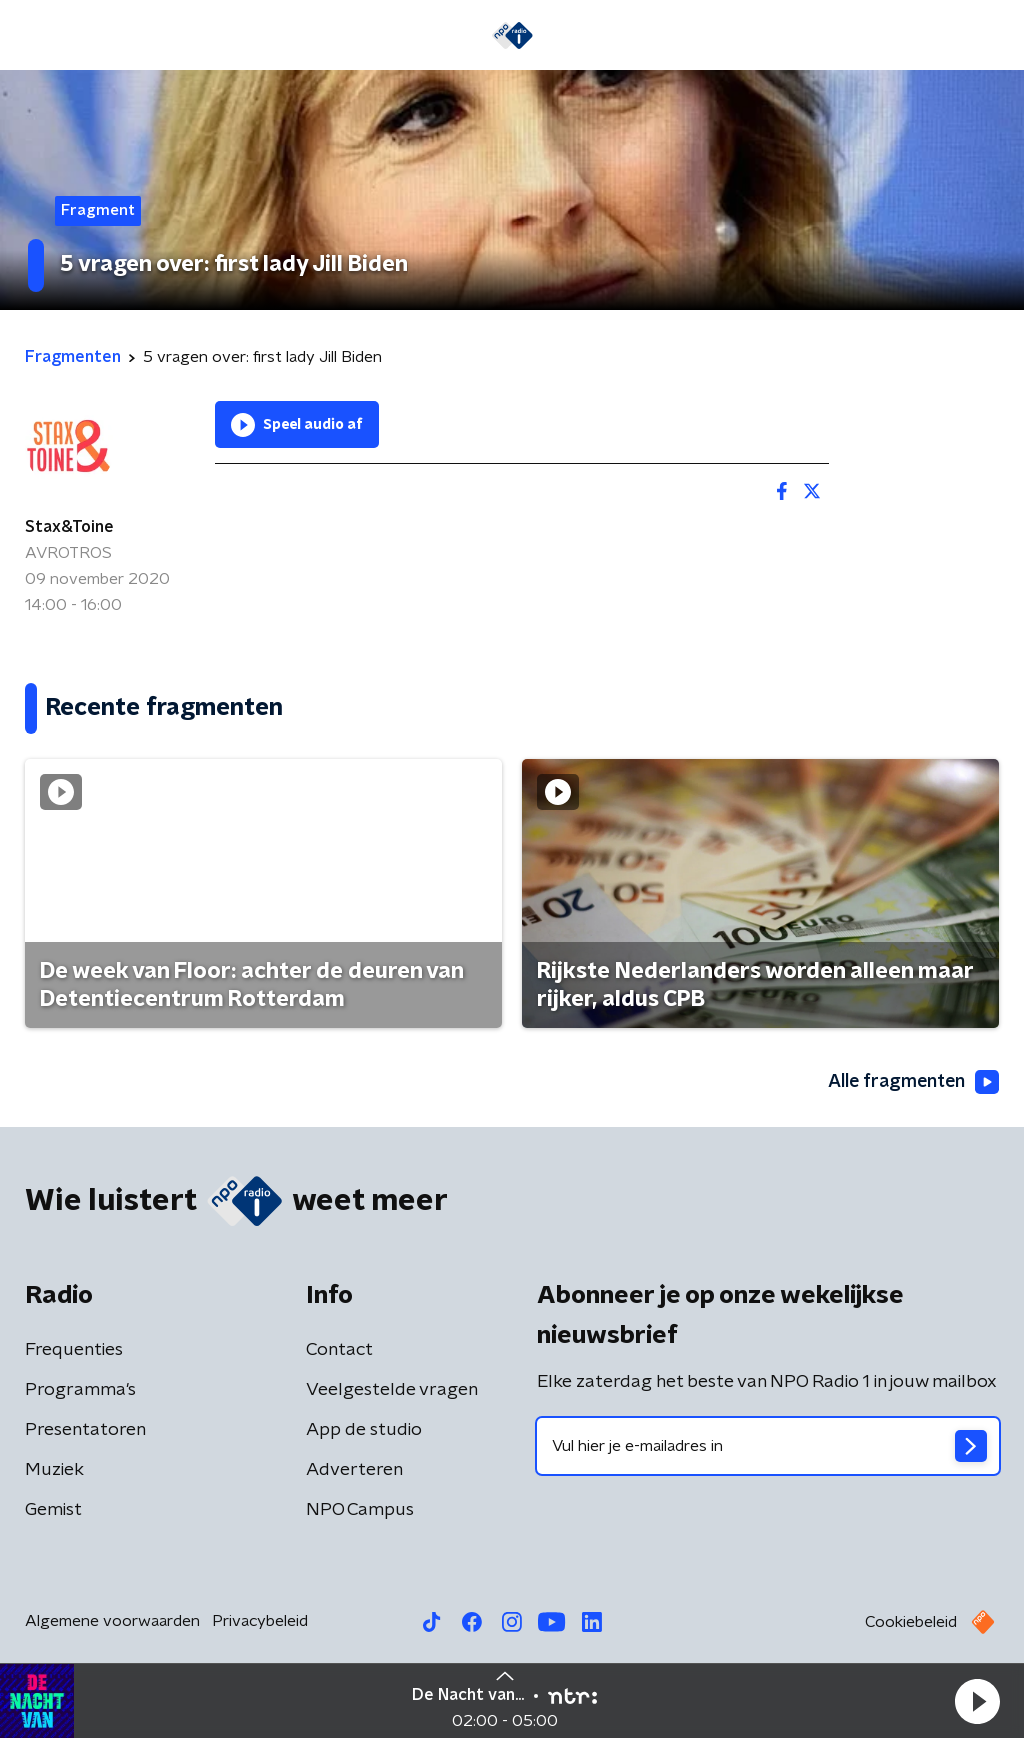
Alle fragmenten (912, 1082)
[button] (977, 1701)
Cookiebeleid (911, 1622)
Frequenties (74, 1350)
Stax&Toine (69, 527)
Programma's (80, 1390)
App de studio (364, 1430)
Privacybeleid (260, 1621)
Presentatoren (85, 1430)
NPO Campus (360, 1510)
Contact (339, 1350)
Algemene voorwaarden (112, 1621)
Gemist (53, 1510)
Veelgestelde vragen (392, 1390)
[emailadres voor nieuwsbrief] (768, 1446)
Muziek (54, 1470)
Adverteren (354, 1470)
